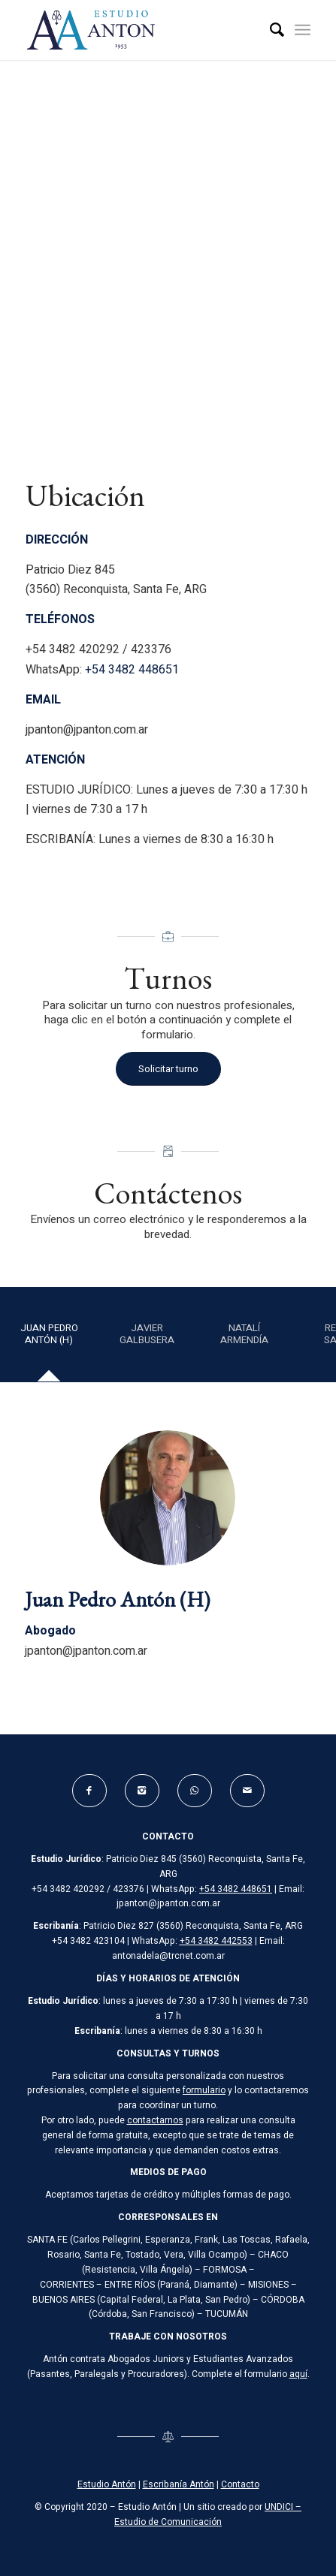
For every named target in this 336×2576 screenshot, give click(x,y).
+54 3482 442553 (216, 1941)
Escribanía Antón (178, 2484)
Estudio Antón (106, 2484)
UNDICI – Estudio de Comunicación (207, 2514)
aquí (298, 2374)
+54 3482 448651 (132, 670)
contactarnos (155, 2120)
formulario (204, 2090)
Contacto (240, 2484)
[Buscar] (269, 30)
